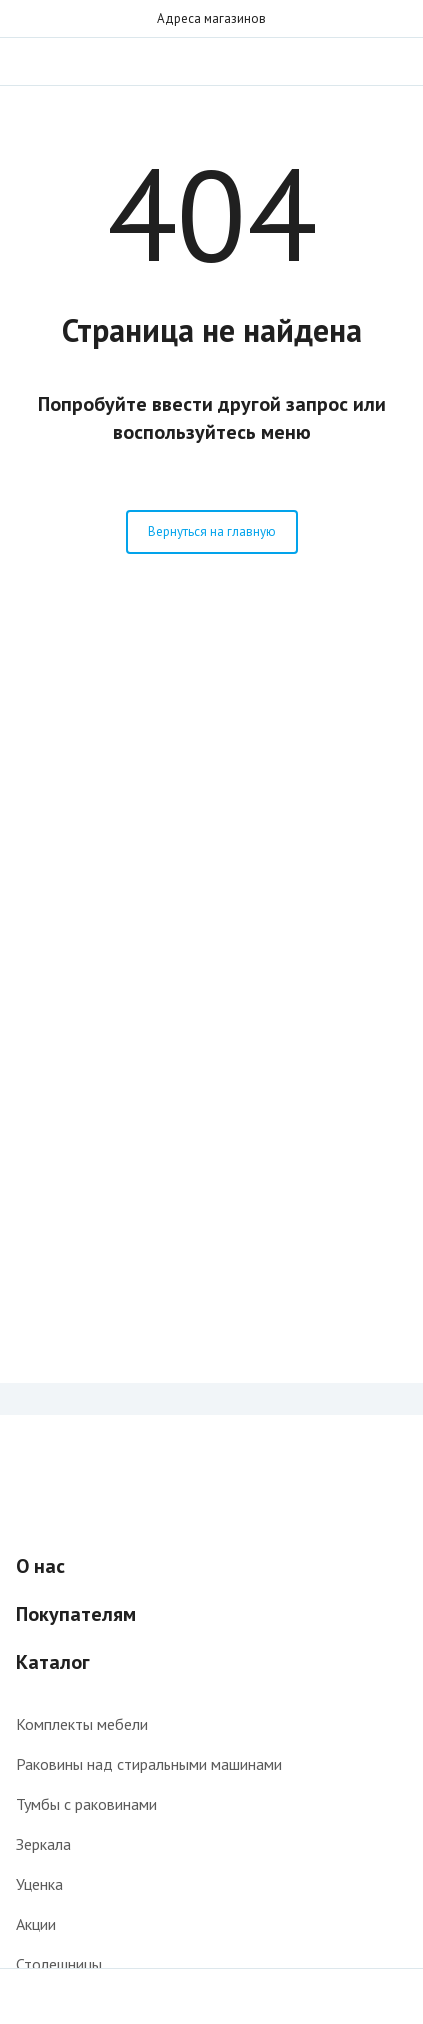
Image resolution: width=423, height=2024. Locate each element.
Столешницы (59, 1964)
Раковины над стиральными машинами (149, 1764)
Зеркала (43, 1844)
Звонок (395, 61)
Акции (36, 1924)
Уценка (39, 1884)
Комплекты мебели (82, 1724)
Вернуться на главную (212, 531)
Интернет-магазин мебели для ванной (212, 61)
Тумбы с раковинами (86, 1804)
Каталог (53, 1662)
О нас (40, 1566)
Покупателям (76, 1614)
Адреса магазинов (211, 18)
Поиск (355, 61)
